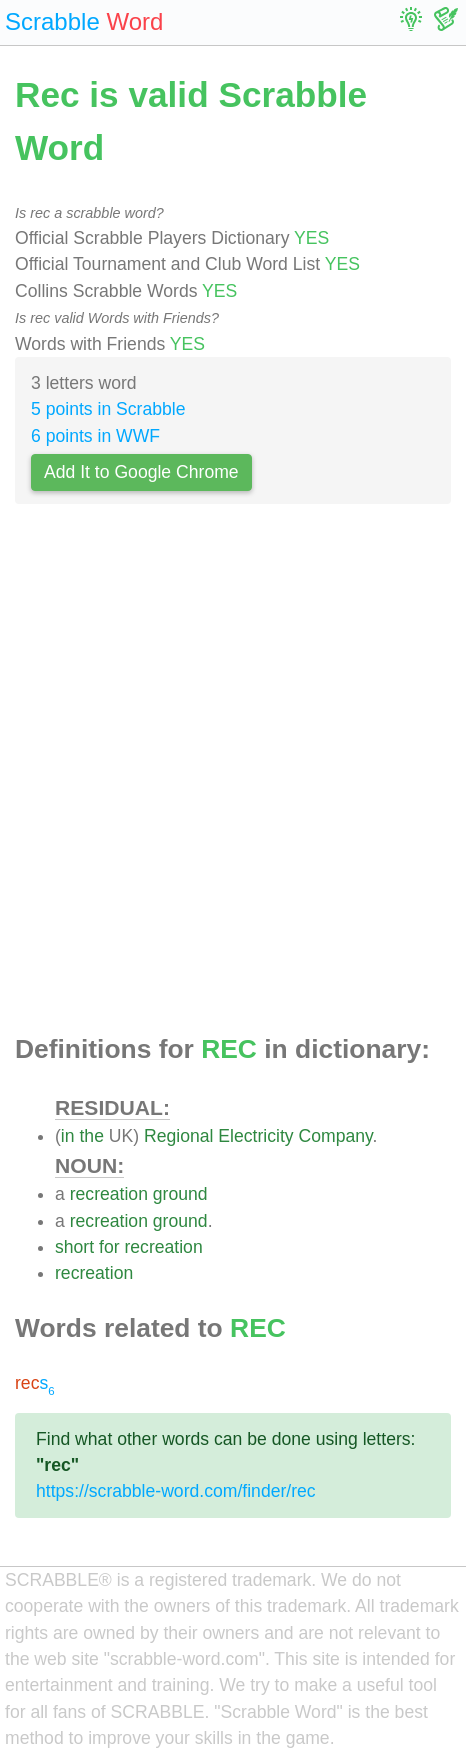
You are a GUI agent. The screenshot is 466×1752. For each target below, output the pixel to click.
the (91, 1136)
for (109, 1247)
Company (336, 1136)
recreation (109, 1194)
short (74, 1247)
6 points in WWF (95, 436)
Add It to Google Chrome (141, 472)
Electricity (255, 1136)
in (68, 1136)
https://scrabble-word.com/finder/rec (176, 1491)
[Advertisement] (233, 775)
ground (180, 1194)
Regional (178, 1136)
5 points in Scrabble (108, 409)
